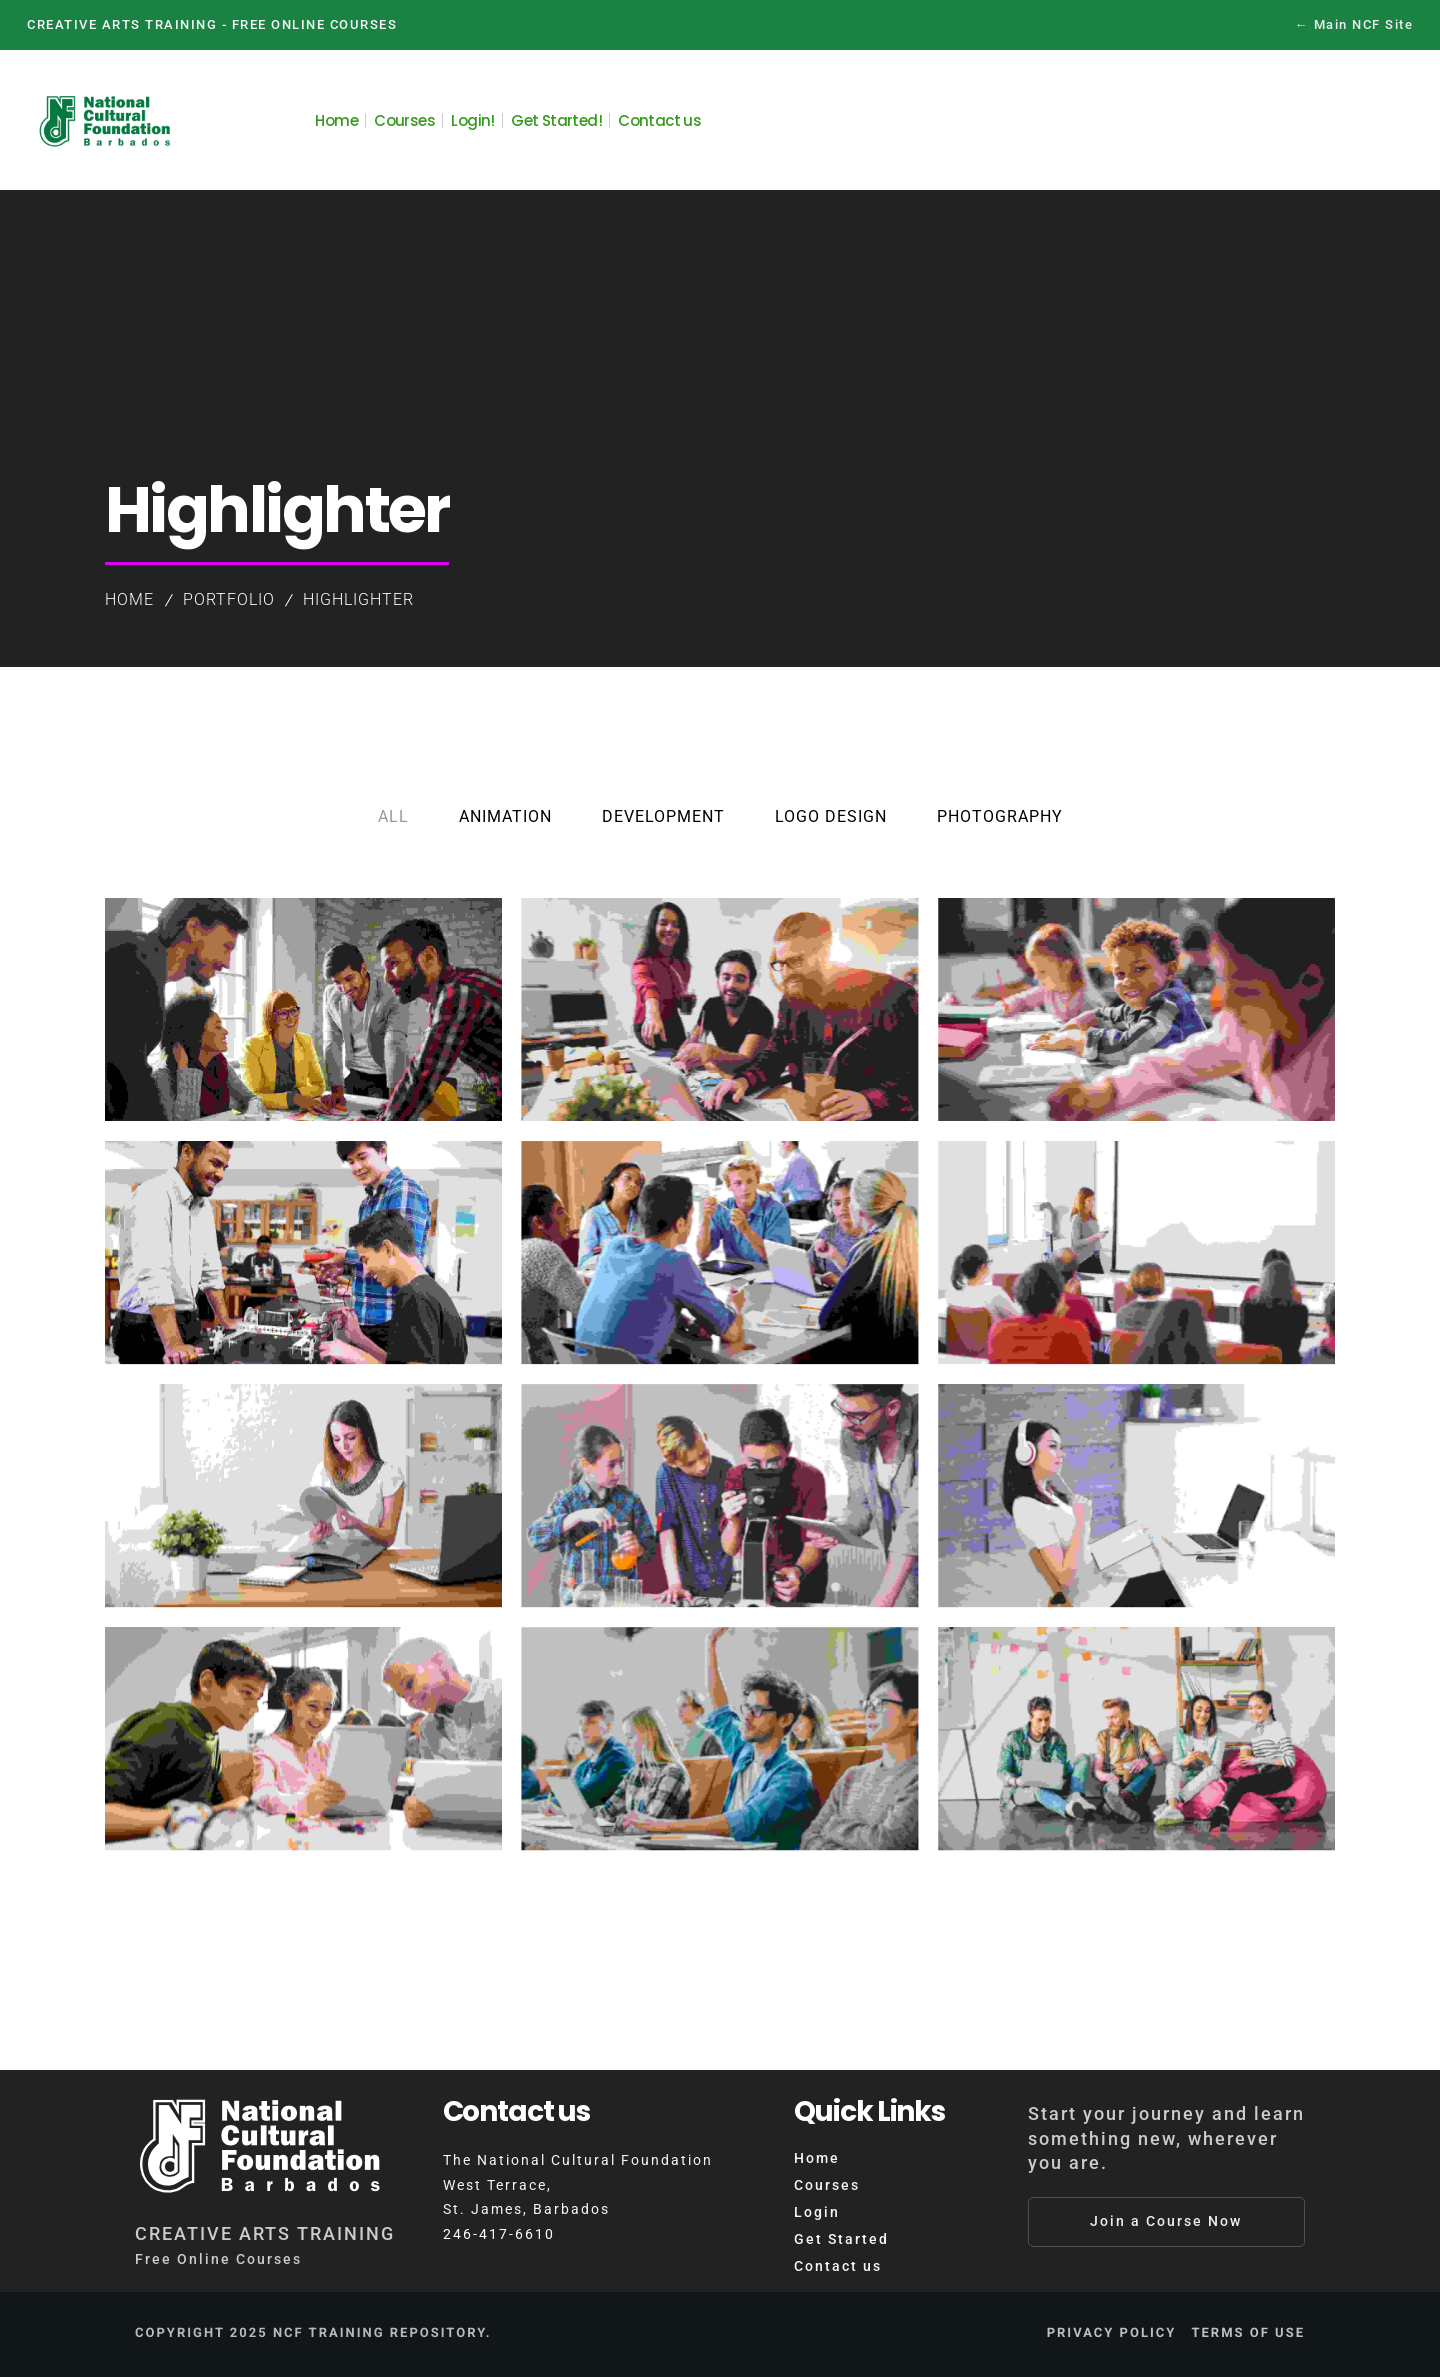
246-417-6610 (499, 2234)
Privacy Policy (1112, 2333)
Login (817, 2212)
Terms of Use (1248, 2333)
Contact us (838, 2266)
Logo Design (831, 816)
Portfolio (229, 599)
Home (129, 599)
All (393, 816)
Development (663, 816)
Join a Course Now (1166, 2221)
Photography (1000, 816)
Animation (505, 816)
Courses (827, 2185)
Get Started (841, 2239)
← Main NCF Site (1354, 24)
